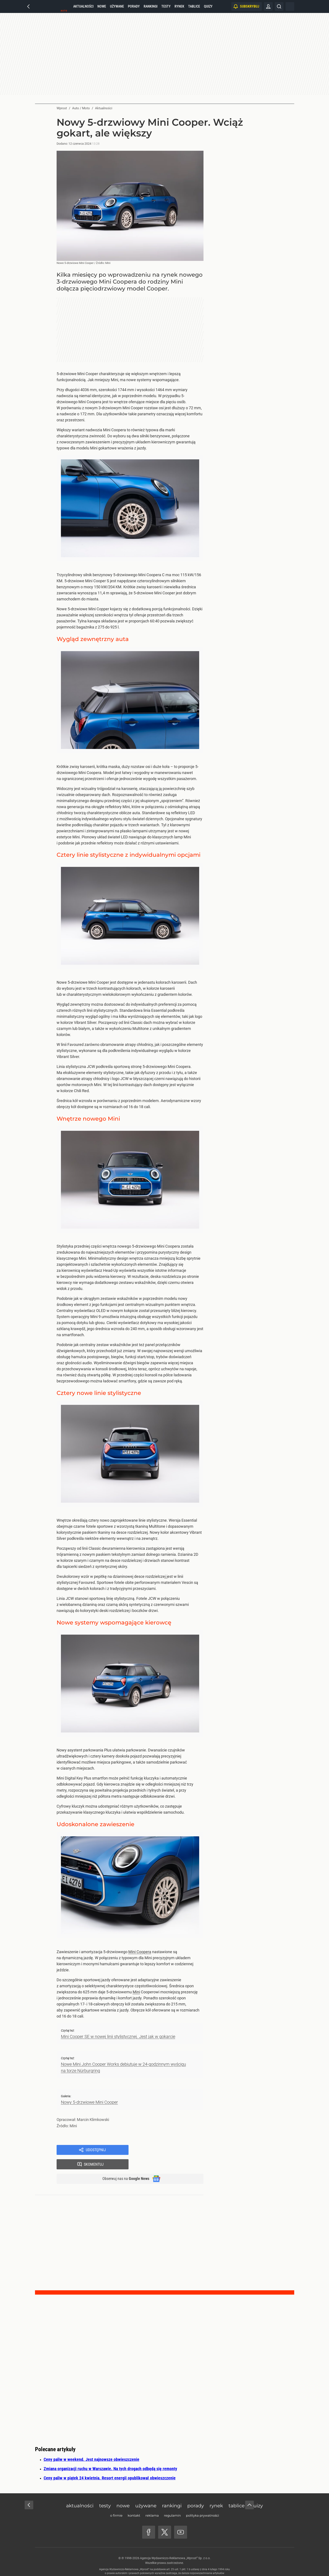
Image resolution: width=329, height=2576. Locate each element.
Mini (136, 1992)
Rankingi (150, 6)
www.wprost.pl (171, 2564)
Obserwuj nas (123, 2165)
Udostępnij (96, 2150)
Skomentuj (171, 2150)
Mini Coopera (139, 1951)
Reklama (152, 2503)
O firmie (116, 2503)
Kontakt (134, 2503)
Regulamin (172, 2503)
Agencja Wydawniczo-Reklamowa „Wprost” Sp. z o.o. (175, 2545)
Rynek (179, 6)
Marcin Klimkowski (93, 2119)
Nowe (101, 6)
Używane (117, 6)
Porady (134, 6)
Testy (166, 6)
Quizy (208, 6)
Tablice (194, 6)
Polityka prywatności (202, 2503)
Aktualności (83, 6)
